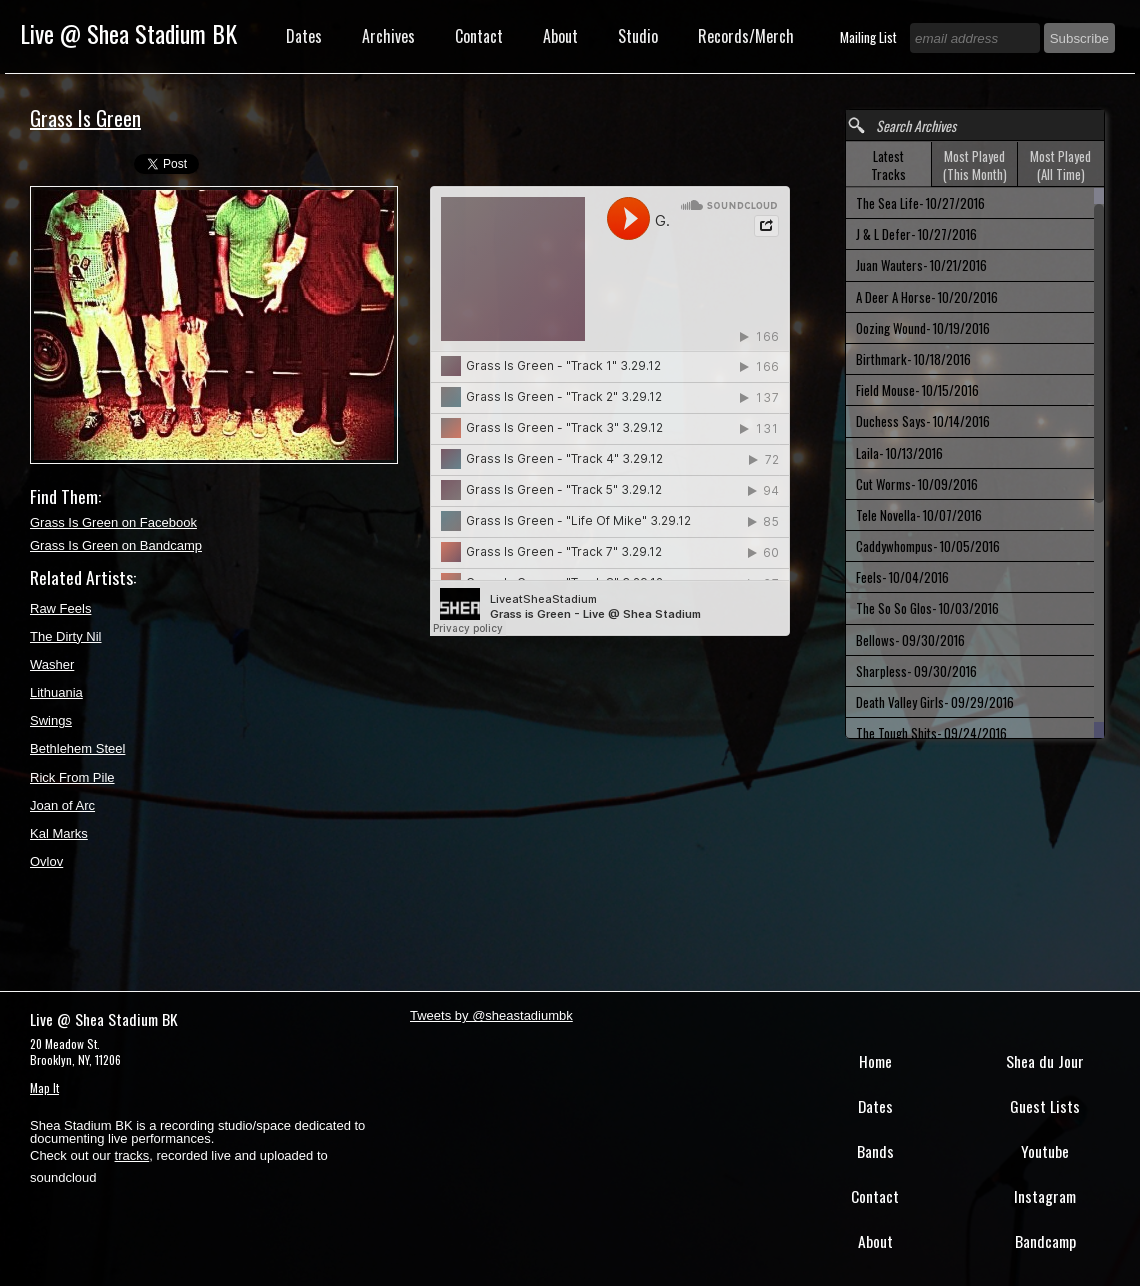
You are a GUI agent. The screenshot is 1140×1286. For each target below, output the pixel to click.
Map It (44, 1087)
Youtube (1045, 1151)
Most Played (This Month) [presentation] (975, 165)
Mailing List (870, 37)
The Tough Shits (931, 733)
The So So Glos (927, 608)
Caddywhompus (928, 546)
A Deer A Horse (927, 297)
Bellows (910, 640)
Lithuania (56, 692)
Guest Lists (1045, 1106)
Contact (479, 36)
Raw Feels (60, 608)
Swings (51, 720)
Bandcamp (1045, 1241)
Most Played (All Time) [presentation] (1060, 165)
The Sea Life (920, 203)
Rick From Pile (72, 777)
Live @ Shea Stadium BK (128, 33)
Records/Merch (746, 36)
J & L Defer (916, 234)
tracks (132, 1155)
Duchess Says (923, 421)
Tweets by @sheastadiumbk (491, 1015)
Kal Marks (59, 833)
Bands (875, 1151)
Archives (388, 36)
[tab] (889, 164)
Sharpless (916, 671)
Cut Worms (917, 484)
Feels (902, 577)
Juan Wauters (921, 265)
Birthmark (913, 359)
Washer (52, 664)
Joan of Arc (62, 805)
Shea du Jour (1045, 1061)
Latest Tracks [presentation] (888, 165)
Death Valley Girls (935, 702)
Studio (638, 36)
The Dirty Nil (66, 636)
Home (875, 1061)
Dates (304, 36)
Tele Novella (919, 515)
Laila (899, 453)
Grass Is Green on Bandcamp (116, 545)
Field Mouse (917, 390)
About (560, 36)
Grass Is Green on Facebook (113, 522)
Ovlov (46, 861)
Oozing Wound (923, 328)
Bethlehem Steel (77, 748)
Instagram (1045, 1196)
